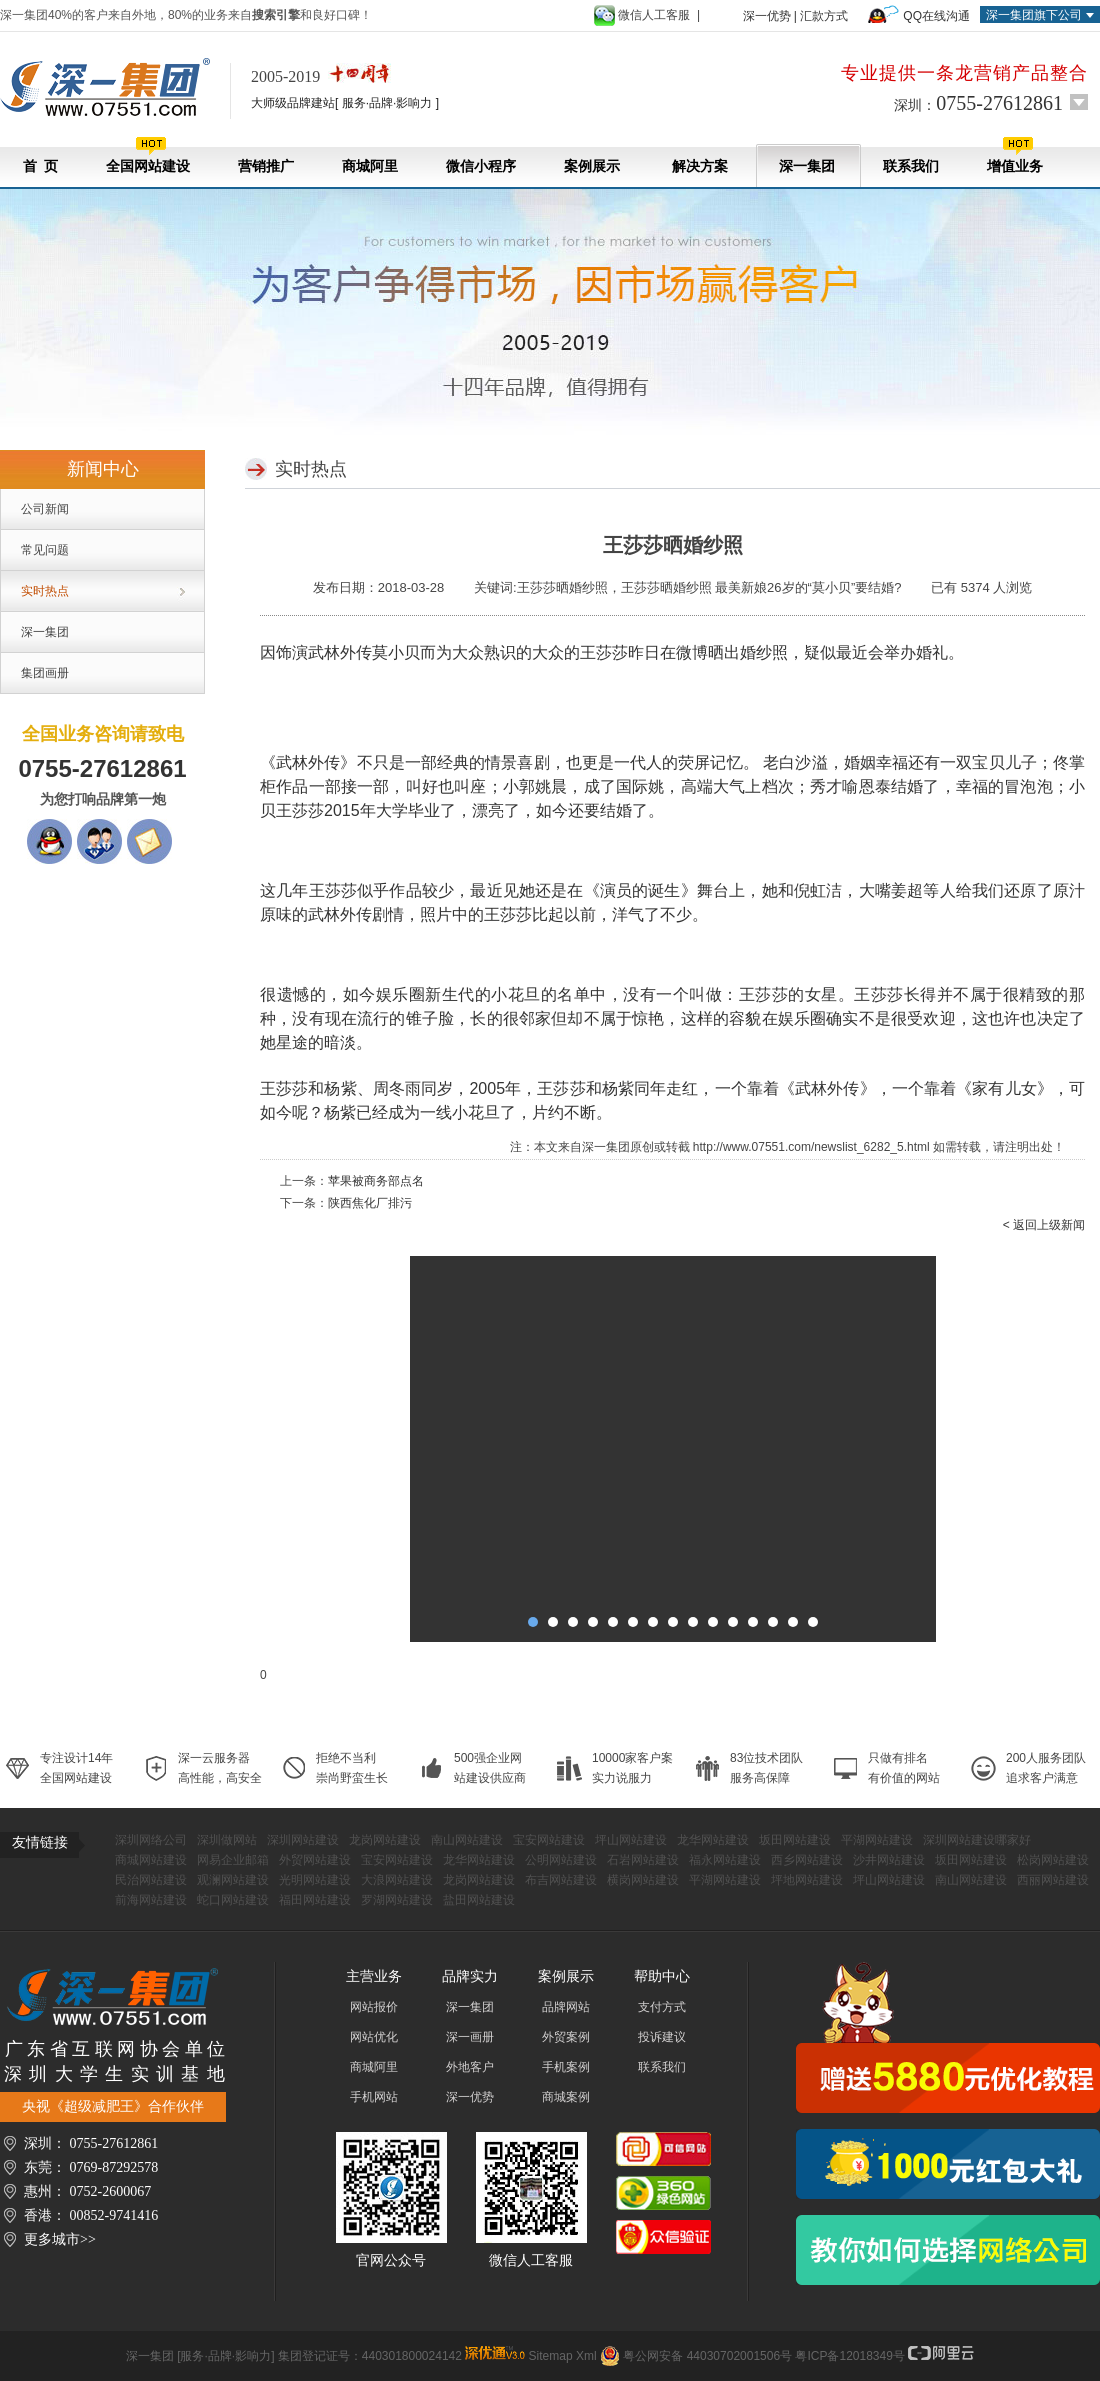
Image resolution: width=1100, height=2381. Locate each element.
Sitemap (551, 2356)
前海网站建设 (151, 1900)
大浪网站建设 (397, 1880)
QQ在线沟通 (936, 16)
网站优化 (374, 2037)
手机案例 (566, 2067)
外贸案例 (566, 2037)
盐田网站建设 (479, 1900)
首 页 (40, 166)
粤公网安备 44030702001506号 (707, 2356)
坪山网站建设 (631, 1840)
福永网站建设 (725, 1860)
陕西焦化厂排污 (370, 1203)
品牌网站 (566, 2007)
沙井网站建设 (889, 1860)
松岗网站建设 (1053, 1860)
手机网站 (374, 2097)
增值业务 (1015, 155)
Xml (586, 2356)
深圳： (978, 103)
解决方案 (699, 166)
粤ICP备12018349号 (849, 2356)
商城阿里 (370, 166)
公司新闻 (45, 509)
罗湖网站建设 (397, 1900)
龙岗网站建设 (385, 1840)
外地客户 (470, 2067)
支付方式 (662, 2007)
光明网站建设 (315, 1880)
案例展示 (592, 166)
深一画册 (470, 2037)
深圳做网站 (227, 1840)
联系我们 (911, 166)
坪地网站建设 (807, 1880)
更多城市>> (60, 2239)
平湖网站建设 (877, 1840)
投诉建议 (662, 2037)
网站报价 (374, 2007)
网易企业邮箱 (233, 1860)
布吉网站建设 (561, 1880)
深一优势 (767, 16)
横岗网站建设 (643, 1880)
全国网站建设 (148, 155)
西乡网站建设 (807, 1860)
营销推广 (266, 166)
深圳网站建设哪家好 (977, 1840)
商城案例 (566, 2097)
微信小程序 (481, 166)
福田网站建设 (315, 1900)
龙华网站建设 (713, 1840)
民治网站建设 (151, 1880)
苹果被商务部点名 (376, 1181)
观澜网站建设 (233, 1880)
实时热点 (45, 591)
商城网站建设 (151, 1860)
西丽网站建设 (1053, 1880)
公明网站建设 (561, 1860)
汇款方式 (824, 16)
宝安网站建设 (549, 1840)
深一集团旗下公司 (1034, 15)
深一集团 (807, 166)
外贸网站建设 (315, 1860)
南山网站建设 (467, 1840)
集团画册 (45, 673)
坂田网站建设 (795, 1840)
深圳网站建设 (303, 1840)
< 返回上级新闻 (1044, 1225)
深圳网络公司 (151, 1840)
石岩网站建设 (643, 1860)
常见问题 (45, 550)
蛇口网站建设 (233, 1900)
